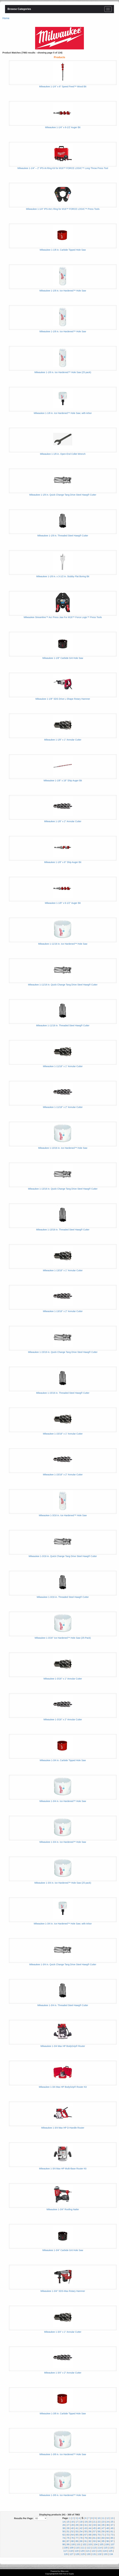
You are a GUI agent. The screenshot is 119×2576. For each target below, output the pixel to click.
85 (112, 2538)
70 (99, 2534)
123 (99, 2551)
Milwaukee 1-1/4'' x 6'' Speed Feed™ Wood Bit (62, 86)
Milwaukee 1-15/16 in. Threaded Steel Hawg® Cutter (62, 1393)
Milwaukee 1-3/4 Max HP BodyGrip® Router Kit (63, 2087)
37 (112, 2525)
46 (99, 2528)
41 (77, 2528)
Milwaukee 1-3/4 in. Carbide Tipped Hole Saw (63, 1760)
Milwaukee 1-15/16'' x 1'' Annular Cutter (63, 1433)
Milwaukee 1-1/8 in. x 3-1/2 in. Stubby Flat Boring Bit (62, 576)
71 (103, 2534)
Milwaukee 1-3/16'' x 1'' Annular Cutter (63, 1678)
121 (88, 2551)
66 (81, 2534)
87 (68, 2541)
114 (100, 2547)
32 (90, 2525)
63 (68, 2534)
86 (63, 2541)
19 (85, 2521)
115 (105, 2547)
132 (100, 2554)
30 (81, 2525)
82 (99, 2538)
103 (90, 2544)
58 (99, 2531)
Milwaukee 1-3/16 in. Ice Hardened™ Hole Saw (63, 1515)
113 (94, 2547)
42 (81, 2528)
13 (112, 2518)
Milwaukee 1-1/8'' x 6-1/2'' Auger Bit (63, 903)
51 (68, 2531)
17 (77, 2521)
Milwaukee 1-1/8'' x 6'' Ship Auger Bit (62, 862)
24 (107, 2521)
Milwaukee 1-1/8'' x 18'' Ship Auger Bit (63, 780)
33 (94, 2525)
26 (63, 2525)
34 (99, 2525)
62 (63, 2534)
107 (112, 2544)
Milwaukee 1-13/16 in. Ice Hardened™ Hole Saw (62, 1148)
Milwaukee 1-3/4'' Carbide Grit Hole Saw (62, 2250)
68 (90, 2534)
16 (72, 2521)
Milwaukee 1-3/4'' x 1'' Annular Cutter (62, 2332)
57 (94, 2531)
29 (77, 2525)
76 (72, 2538)
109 (71, 2547)
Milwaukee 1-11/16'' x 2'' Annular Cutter (63, 1107)
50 (63, 2531)
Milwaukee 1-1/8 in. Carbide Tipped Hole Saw (63, 250)
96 (107, 2541)
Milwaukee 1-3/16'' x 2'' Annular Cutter (63, 1719)
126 (66, 2554)
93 (94, 2541)
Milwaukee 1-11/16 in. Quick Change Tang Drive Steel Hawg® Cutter (62, 984)
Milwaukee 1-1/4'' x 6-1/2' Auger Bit (62, 127)
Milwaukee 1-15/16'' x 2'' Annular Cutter (63, 1474)
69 (94, 2534)
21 (94, 2521)
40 (72, 2528)
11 (103, 2518)
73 (112, 2534)
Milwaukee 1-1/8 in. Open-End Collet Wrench (63, 454)
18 (81, 2521)
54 (81, 2531)
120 (82, 2551)
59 (103, 2531)
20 (90, 2521)
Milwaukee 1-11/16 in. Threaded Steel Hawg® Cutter (62, 1025)
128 (77, 2554)
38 (63, 2528)
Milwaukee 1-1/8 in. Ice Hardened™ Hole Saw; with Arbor (63, 413)
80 (90, 2538)
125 (110, 2551)
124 (105, 2551)
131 (94, 2554)
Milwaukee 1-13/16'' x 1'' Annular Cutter (63, 1270)
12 (107, 2518)
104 (96, 2544)
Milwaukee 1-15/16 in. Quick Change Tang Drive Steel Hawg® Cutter (62, 1352)
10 (99, 2518)
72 (107, 2534)
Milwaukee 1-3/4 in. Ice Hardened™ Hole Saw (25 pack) (62, 1882)
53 (77, 2531)
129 (83, 2554)
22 (99, 2521)
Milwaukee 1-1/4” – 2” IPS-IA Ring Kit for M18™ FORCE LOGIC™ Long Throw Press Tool (62, 168)
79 (85, 2538)
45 (94, 2528)
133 (105, 2554)
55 (85, 2531)
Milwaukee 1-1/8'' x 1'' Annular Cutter (62, 739)
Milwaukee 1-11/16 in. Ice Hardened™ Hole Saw (62, 944)
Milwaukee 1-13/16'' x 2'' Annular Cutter (63, 1311)
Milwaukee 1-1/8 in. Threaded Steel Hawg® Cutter (62, 535)
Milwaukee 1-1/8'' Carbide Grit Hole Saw (62, 658)
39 (68, 2528)
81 (94, 2538)
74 (63, 2538)
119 (76, 2551)
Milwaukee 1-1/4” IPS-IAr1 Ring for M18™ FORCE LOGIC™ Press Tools (62, 209)
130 (88, 2554)
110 (77, 2547)
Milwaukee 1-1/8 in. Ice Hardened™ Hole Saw (63, 290)
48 (107, 2528)
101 (78, 2544)
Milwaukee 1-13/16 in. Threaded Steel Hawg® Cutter (62, 1229)
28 (72, 2525)
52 (72, 2531)
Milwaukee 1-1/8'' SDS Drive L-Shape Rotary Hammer (62, 699)
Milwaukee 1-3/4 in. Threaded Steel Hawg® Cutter (62, 2005)
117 (65, 2551)
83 (103, 2538)
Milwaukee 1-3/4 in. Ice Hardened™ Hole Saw (63, 1801)
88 (72, 2541)
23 (103, 2521)
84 (107, 2538)
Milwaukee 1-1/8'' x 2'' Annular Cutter (62, 821)
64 (72, 2534)
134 (111, 2554)
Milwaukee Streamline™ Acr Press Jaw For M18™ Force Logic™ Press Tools (63, 617)
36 (107, 2525)
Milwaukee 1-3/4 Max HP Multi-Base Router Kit (62, 2168)
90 (81, 2541)
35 (103, 2525)
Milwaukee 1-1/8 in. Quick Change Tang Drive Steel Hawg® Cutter (62, 494)
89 (77, 2541)
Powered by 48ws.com (60, 2571)
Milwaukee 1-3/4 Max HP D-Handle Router (62, 2127)
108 (66, 2547)
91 (85, 2541)
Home (5, 18)
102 (84, 2544)
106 (107, 2544)
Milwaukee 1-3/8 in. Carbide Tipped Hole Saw (63, 2413)
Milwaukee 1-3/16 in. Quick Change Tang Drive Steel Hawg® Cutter (63, 1556)
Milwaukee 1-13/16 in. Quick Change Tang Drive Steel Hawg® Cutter (62, 1188)
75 (68, 2538)
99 (68, 2544)
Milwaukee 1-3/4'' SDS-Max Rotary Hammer (62, 2291)
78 (81, 2538)
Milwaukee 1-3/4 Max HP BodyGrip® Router (62, 2046)
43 (85, 2528)
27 (68, 2525)
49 (112, 2528)
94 (99, 2541)
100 (73, 2544)
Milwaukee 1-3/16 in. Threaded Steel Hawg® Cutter (63, 1597)
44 (90, 2528)
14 (63, 2521)
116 (111, 2547)
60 (107, 2531)
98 (63, 2544)
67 (85, 2534)
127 (71, 2554)
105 (101, 2544)
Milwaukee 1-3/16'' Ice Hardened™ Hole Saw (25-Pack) (63, 1638)
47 (103, 2528)
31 (85, 2525)
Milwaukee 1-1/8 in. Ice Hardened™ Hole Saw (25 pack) (62, 372)
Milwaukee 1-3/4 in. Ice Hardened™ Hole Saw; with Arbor (63, 1923)
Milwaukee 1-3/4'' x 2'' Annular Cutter (62, 2372)
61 (112, 2531)
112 (88, 2547)
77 (77, 2538)
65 (77, 2534)
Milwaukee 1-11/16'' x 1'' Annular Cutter (63, 1066)
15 (68, 2521)
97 (112, 2541)
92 (90, 2541)
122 (93, 2551)
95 (103, 2541)
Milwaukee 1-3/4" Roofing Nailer (62, 2209)
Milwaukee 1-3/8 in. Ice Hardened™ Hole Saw (63, 2454)
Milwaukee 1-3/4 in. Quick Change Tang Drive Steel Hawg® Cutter (62, 1964)
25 (112, 2521)
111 (83, 2547)
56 (90, 2531)
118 (71, 2551)
